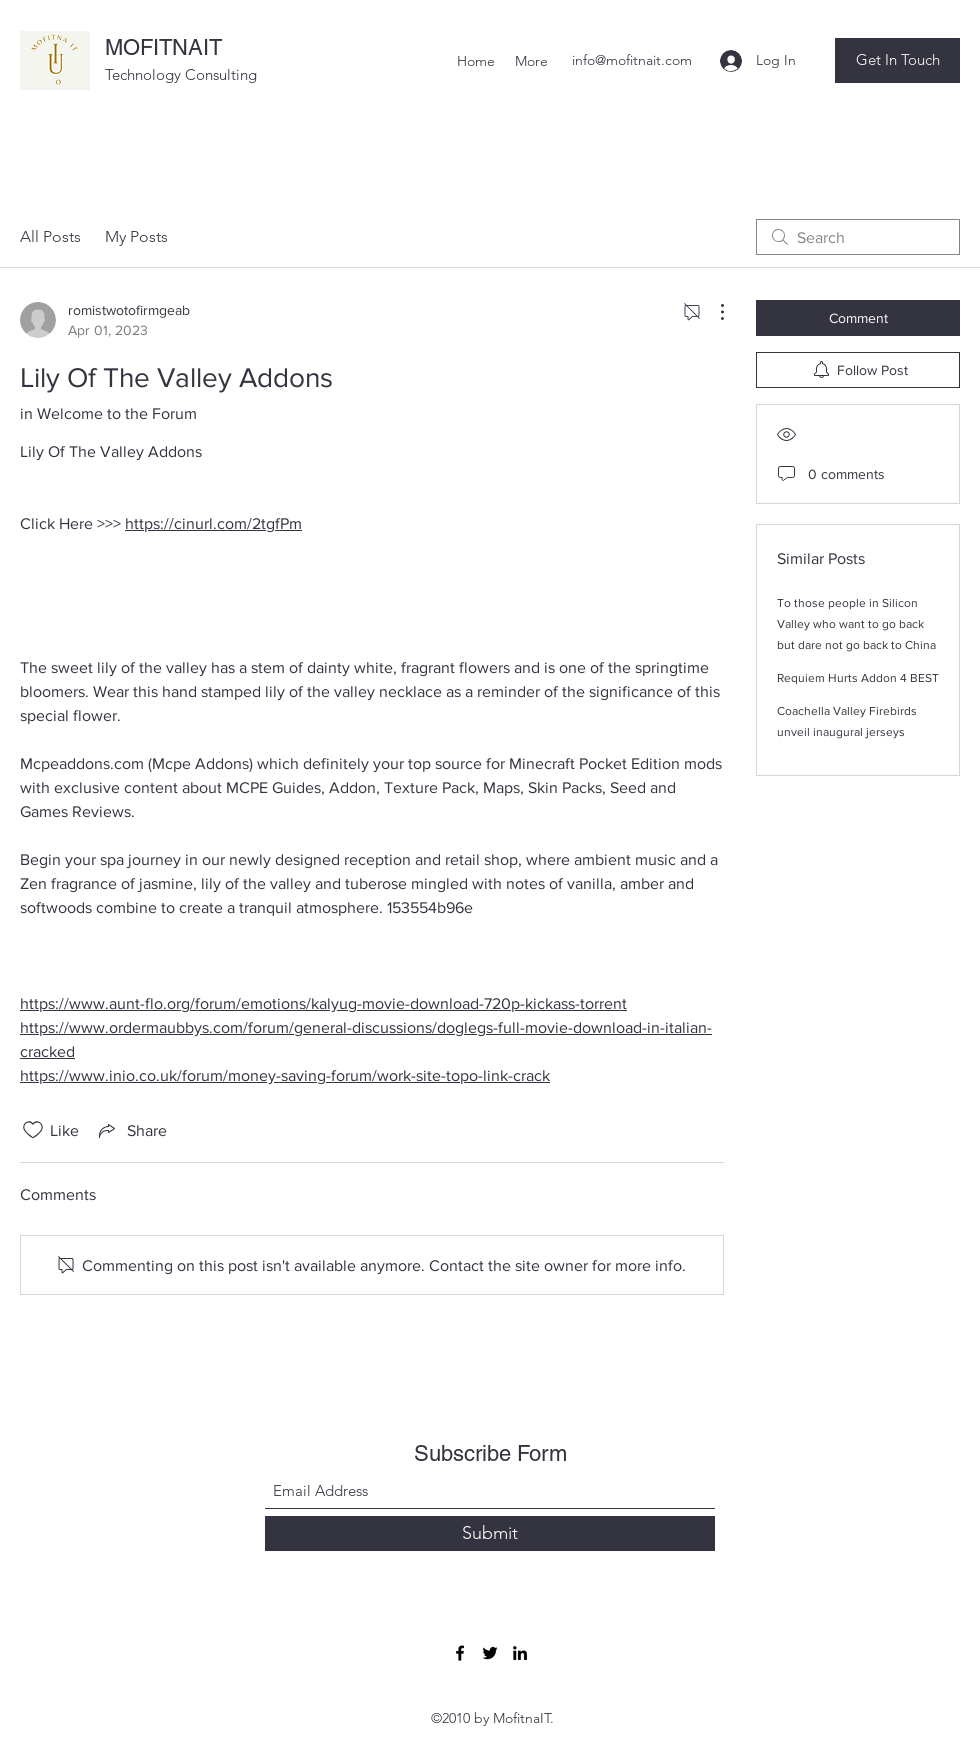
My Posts (136, 236)
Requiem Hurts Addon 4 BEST (858, 678)
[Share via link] (131, 1130)
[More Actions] (712, 312)
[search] (858, 237)
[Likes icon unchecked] (33, 1130)
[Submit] (490, 1533)
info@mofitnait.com (632, 60)
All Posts (50, 236)
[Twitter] (490, 1653)
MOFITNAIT (163, 47)
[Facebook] (460, 1653)
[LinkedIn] (520, 1653)
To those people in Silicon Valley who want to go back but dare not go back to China (856, 624)
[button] (897, 60)
